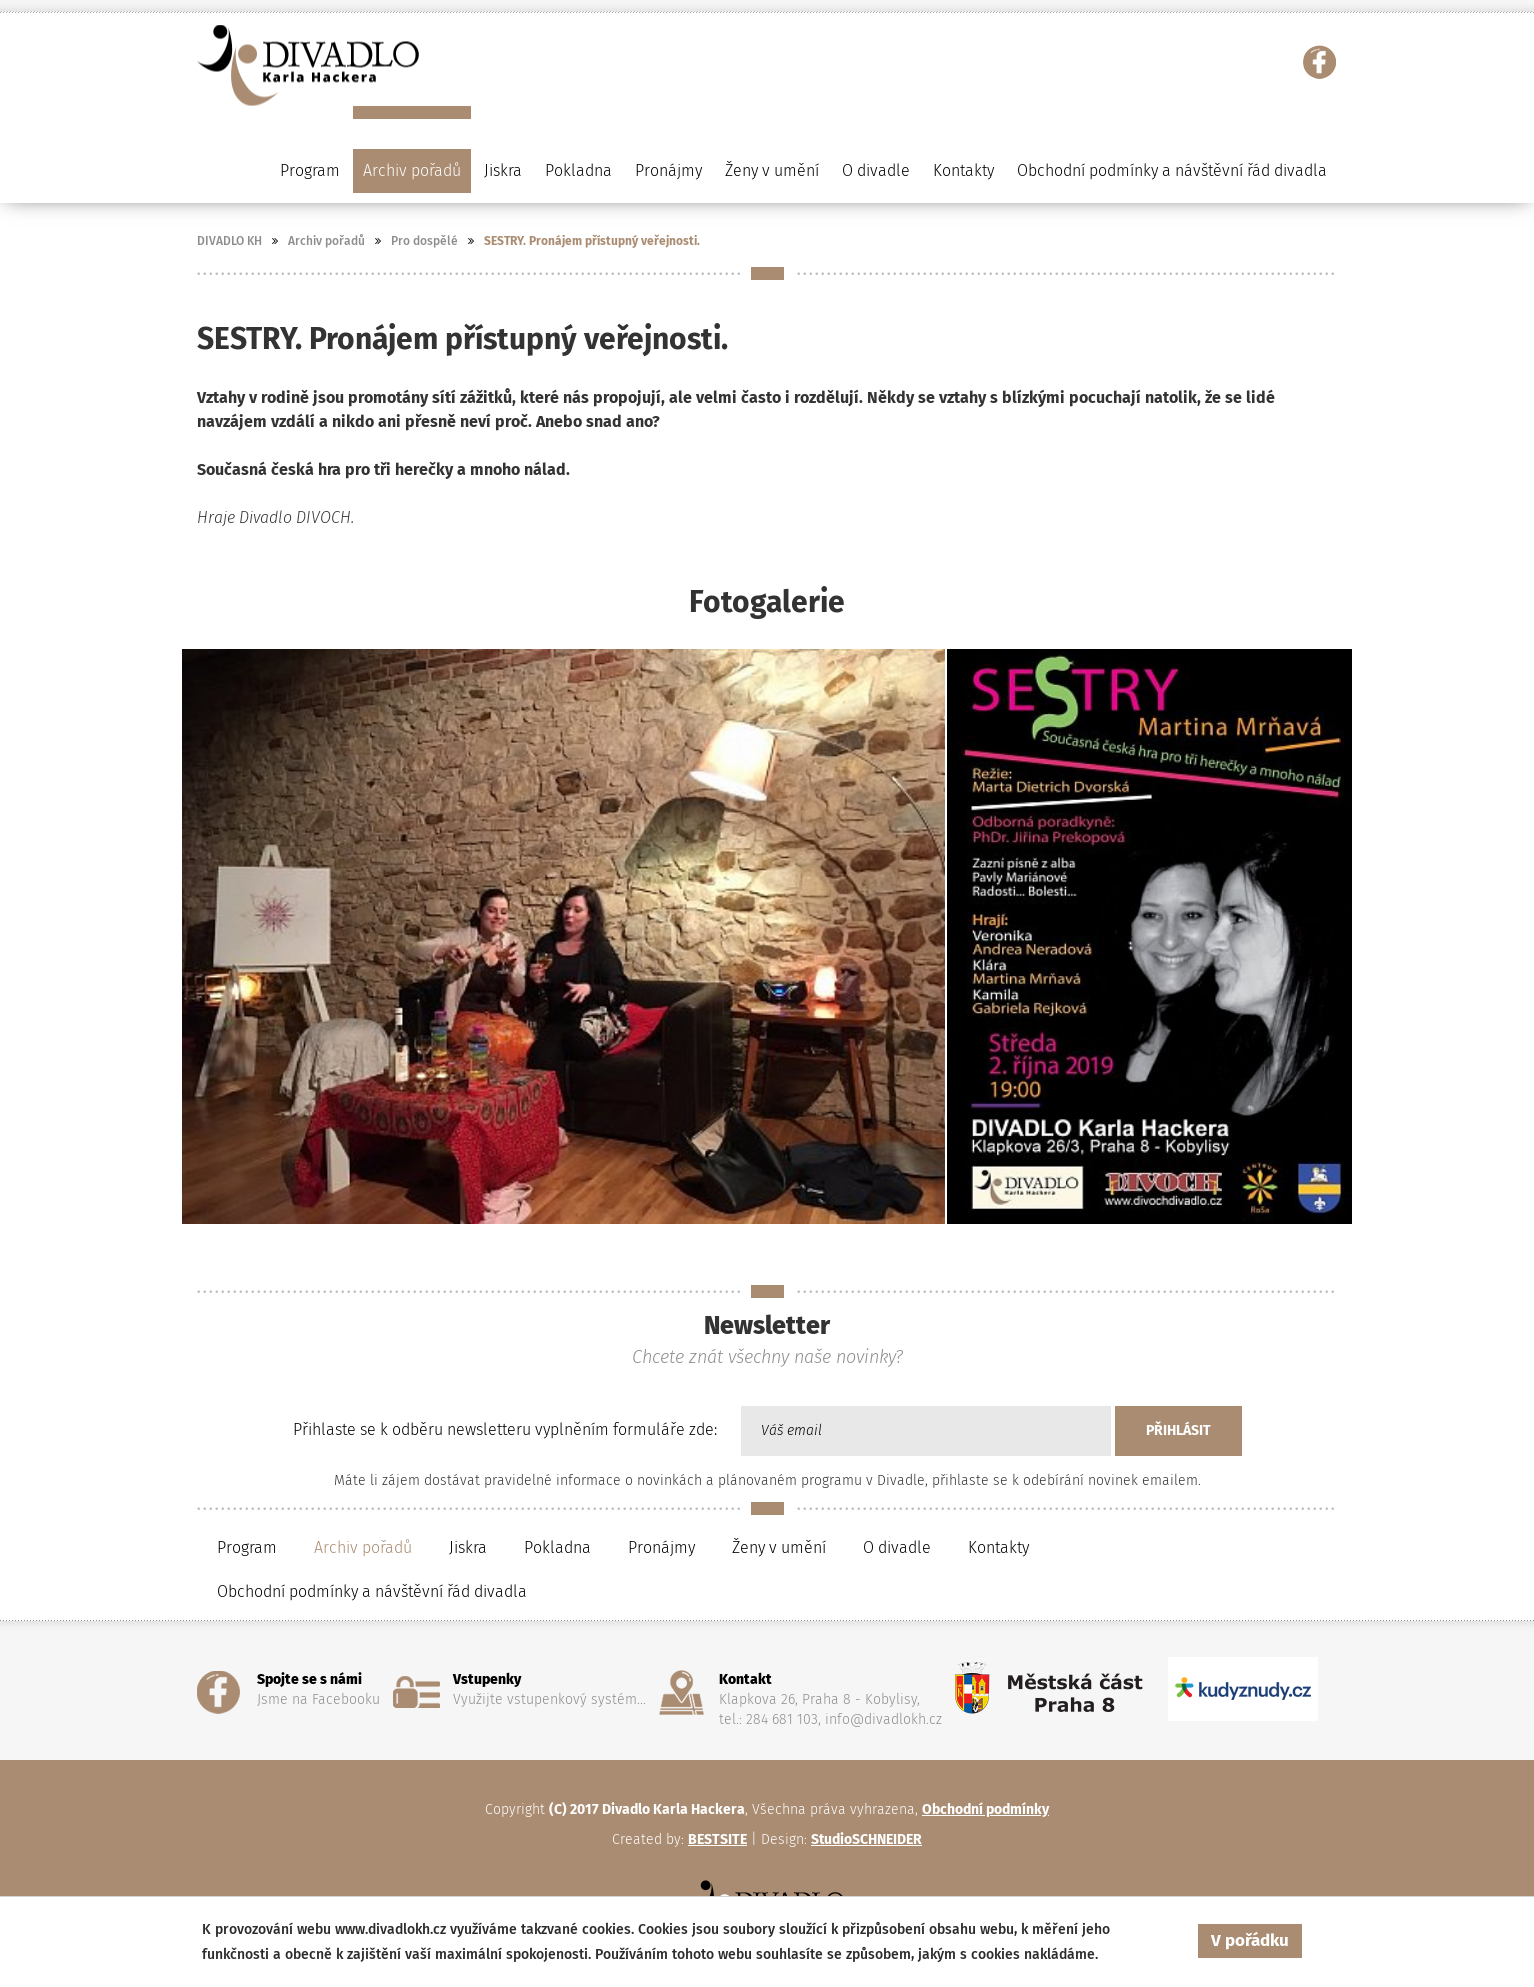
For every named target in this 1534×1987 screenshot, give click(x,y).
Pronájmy (668, 170)
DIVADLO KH (229, 241)
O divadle (897, 1547)
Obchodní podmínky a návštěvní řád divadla (1172, 170)
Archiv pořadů (326, 241)
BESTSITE (717, 1839)
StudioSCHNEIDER (866, 1839)
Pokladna (578, 170)
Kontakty (963, 170)
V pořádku (1250, 1940)
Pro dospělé (424, 241)
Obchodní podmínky (985, 1809)
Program (310, 170)
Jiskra (503, 170)
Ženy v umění (779, 1547)
